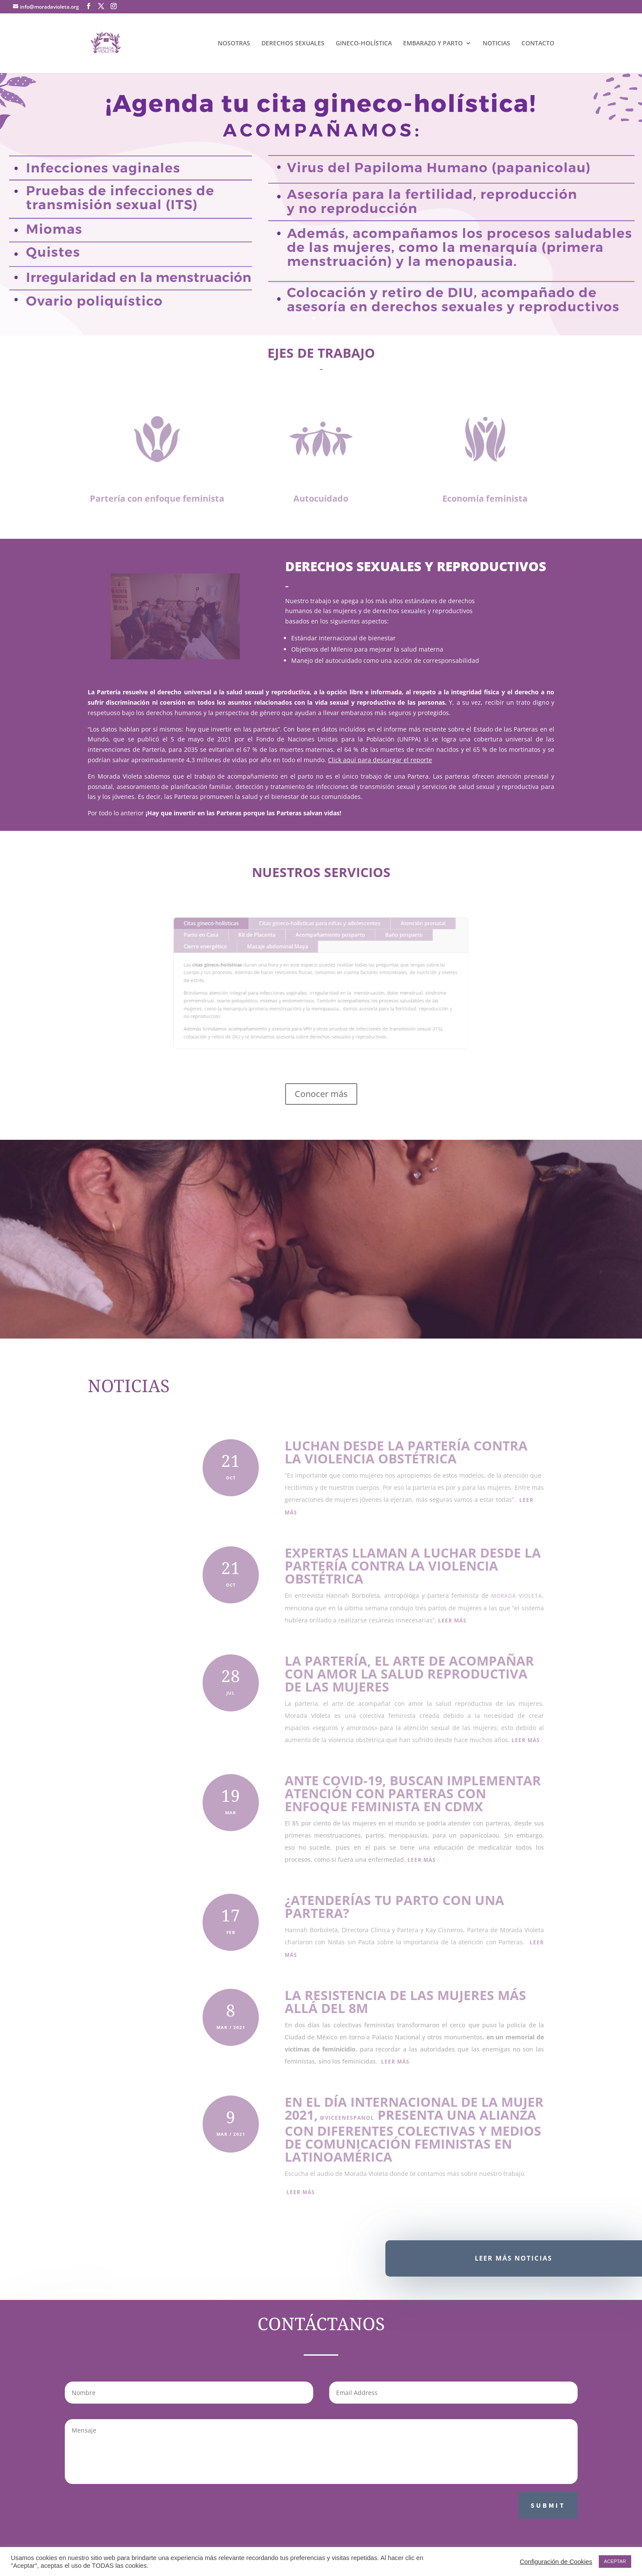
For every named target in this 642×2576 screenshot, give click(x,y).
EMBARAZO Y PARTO (433, 43)
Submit (548, 2505)
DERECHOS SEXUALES (292, 43)
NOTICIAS (496, 43)
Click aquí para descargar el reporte (380, 760)
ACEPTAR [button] (615, 2561)
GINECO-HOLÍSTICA (364, 43)
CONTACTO (537, 43)
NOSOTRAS (234, 43)
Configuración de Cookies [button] (556, 2561)
